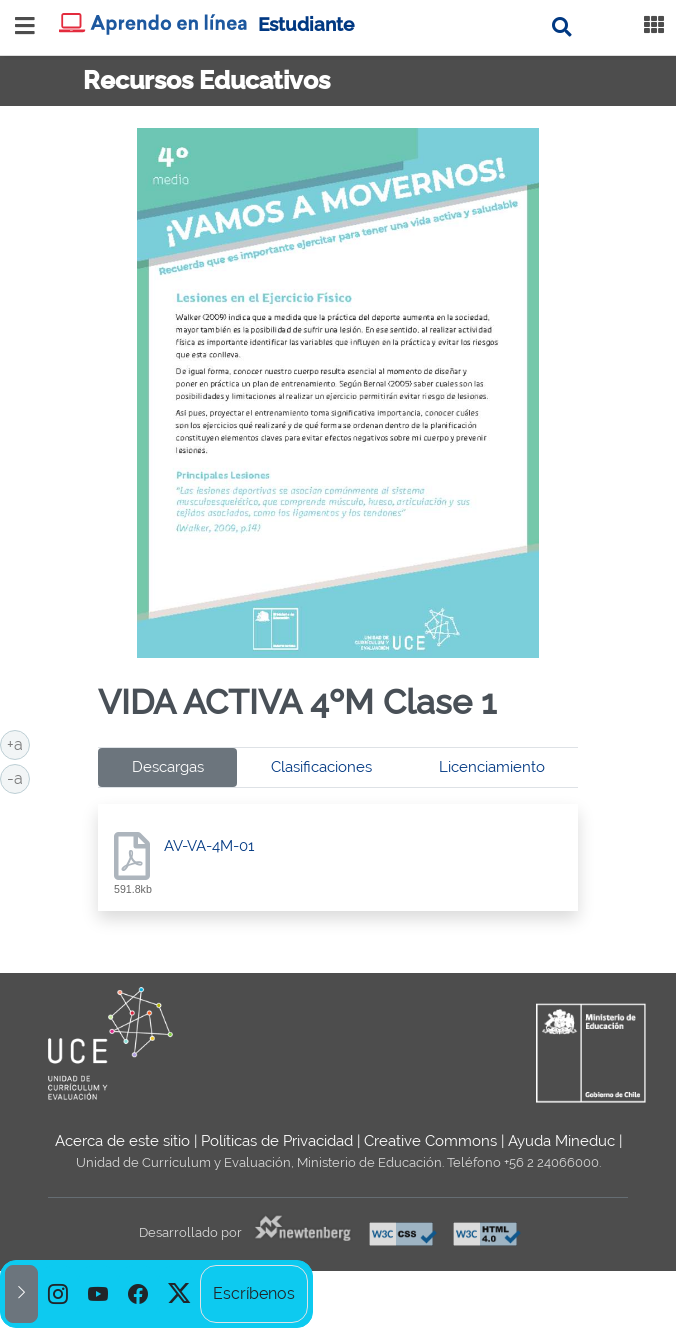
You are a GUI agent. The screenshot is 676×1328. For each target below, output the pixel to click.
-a (18, 777)
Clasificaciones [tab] (321, 767)
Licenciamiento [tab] (492, 767)
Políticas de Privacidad (277, 1141)
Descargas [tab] (168, 767)
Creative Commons (430, 1141)
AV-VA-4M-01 (209, 846)
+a (18, 743)
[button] (21, 1294)
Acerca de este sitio (122, 1141)
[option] (58, 1294)
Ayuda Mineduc (561, 1141)
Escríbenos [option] (254, 1293)
